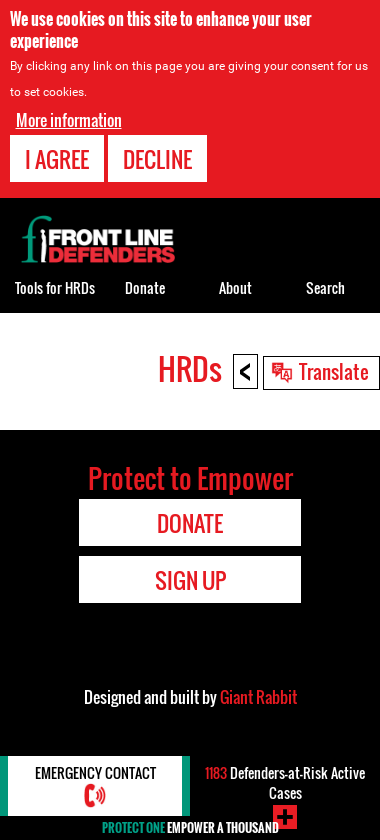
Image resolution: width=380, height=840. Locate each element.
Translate (334, 371)
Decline (157, 159)
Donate (145, 287)
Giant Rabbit (258, 697)
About (235, 287)
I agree (57, 159)
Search (325, 287)
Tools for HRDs (55, 287)
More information (69, 120)
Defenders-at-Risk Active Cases (285, 782)
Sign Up (190, 580)
